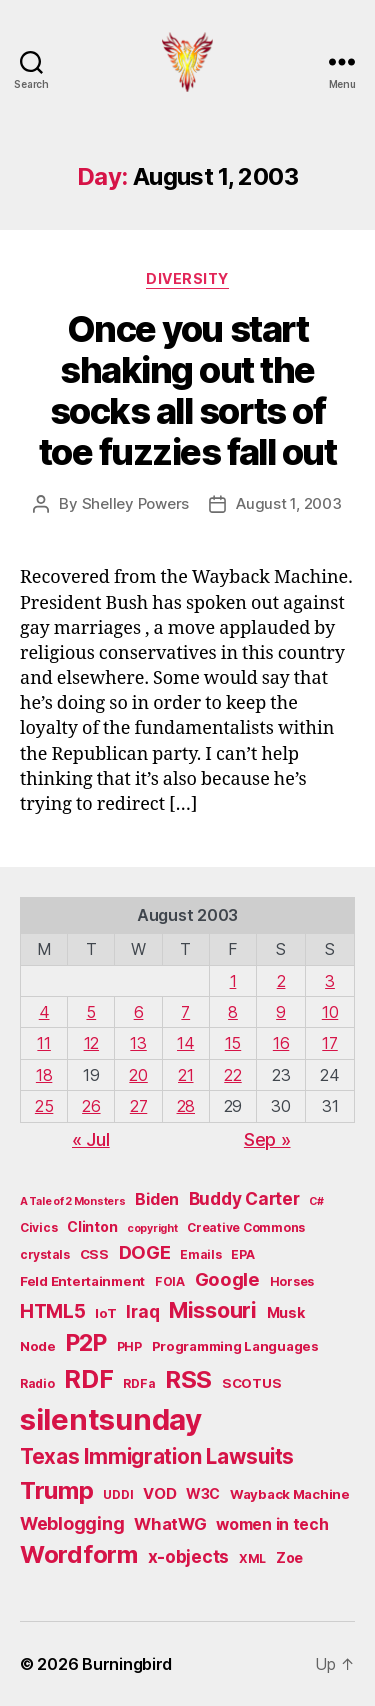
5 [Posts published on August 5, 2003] (91, 1012)
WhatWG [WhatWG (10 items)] (170, 1524)
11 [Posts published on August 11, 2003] (43, 1043)
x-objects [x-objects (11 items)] (189, 1556)
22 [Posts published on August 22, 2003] (232, 1075)
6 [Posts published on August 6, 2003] (139, 1012)
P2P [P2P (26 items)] (86, 1343)
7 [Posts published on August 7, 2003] (185, 1012)
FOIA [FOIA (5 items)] (170, 1281)
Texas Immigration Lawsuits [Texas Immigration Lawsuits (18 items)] (157, 1456)
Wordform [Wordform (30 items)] (79, 1554)
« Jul (91, 1139)
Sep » (267, 1139)
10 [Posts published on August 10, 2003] (330, 1012)
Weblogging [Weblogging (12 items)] (72, 1523)
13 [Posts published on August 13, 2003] (138, 1043)
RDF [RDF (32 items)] (88, 1379)
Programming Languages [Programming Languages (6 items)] (235, 1346)
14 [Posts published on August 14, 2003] (185, 1043)
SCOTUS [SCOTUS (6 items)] (251, 1383)
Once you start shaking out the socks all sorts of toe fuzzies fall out (187, 390)
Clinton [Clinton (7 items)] (92, 1226)
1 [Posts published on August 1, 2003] (233, 981)
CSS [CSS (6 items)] (94, 1254)
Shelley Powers (135, 503)
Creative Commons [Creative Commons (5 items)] (246, 1227)
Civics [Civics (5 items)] (38, 1227)
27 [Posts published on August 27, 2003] (138, 1106)
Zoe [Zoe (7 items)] (289, 1557)
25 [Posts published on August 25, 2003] (44, 1106)
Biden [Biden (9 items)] (157, 1199)
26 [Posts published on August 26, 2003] (91, 1106)
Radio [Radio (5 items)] (37, 1383)
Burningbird (127, 1664)
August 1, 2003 (288, 503)
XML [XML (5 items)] (252, 1558)
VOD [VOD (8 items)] (159, 1494)
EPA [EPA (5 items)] (242, 1254)
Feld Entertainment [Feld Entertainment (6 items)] (82, 1281)
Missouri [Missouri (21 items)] (213, 1310)
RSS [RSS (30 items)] (188, 1379)
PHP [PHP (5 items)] (129, 1346)
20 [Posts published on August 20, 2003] (138, 1075)
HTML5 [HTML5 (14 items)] (53, 1311)
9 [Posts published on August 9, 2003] (281, 1012)
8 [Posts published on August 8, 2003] (233, 1012)
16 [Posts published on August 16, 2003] (281, 1043)
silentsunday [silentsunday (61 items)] (111, 1419)
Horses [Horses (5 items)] (292, 1281)
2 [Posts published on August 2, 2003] (281, 981)
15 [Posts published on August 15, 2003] (233, 1043)
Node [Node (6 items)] (38, 1346)
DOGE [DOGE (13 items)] (145, 1252)
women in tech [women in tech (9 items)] (272, 1524)
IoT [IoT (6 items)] (105, 1313)
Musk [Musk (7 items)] (286, 1312)
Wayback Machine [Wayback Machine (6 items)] (290, 1494)
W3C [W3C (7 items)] (203, 1493)
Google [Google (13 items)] (227, 1279)
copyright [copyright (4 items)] (152, 1228)
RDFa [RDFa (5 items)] (139, 1383)
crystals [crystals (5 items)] (45, 1254)
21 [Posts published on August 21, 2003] (185, 1075)
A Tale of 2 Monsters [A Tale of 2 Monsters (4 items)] (73, 1201)
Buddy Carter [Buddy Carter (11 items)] (244, 1198)
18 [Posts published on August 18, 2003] (44, 1075)
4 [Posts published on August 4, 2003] (44, 1012)
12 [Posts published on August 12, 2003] (91, 1043)
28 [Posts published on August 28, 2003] (186, 1106)
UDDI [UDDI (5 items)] (118, 1494)
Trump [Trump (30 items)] (57, 1490)
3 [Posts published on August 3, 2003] (330, 981)
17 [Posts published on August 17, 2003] (329, 1043)
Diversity (187, 278)
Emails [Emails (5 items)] (200, 1254)
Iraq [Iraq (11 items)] (142, 1311)
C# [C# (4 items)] (316, 1201)
